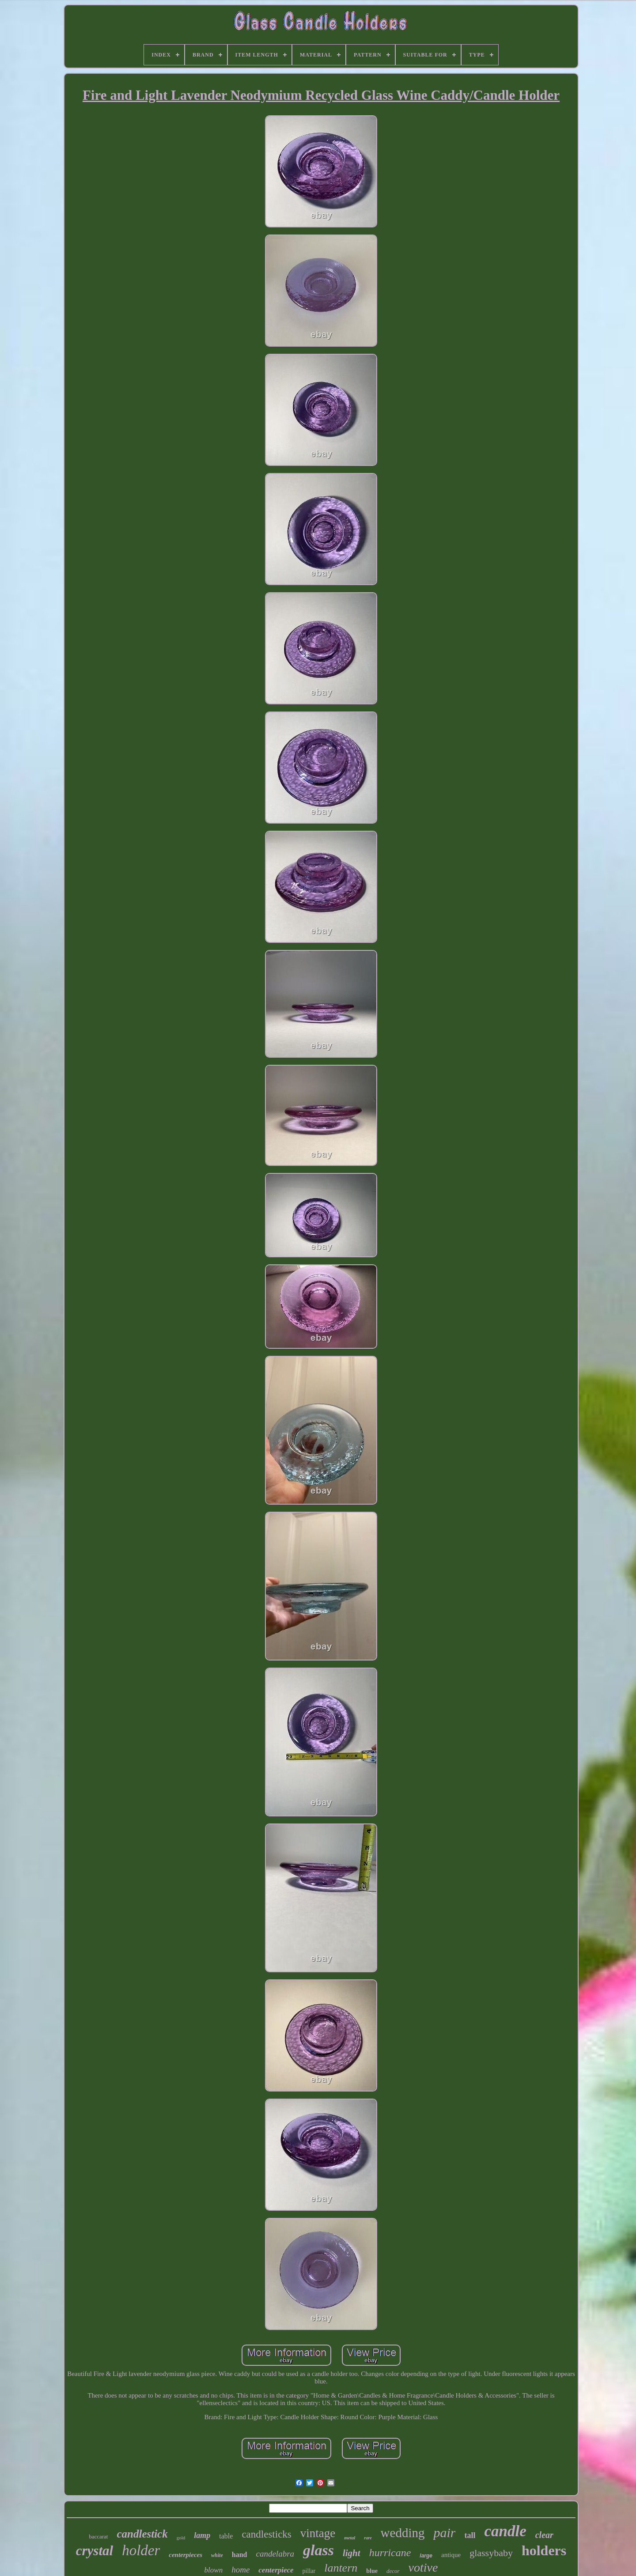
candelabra (275, 2553)
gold (181, 2537)
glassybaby (491, 2552)
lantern (340, 2567)
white (217, 2555)
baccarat (98, 2536)
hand (239, 2554)
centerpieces (185, 2554)
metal (349, 2537)
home (240, 2569)
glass (318, 2550)
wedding (403, 2533)
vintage (317, 2533)
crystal (94, 2550)
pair (444, 2532)
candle (505, 2531)
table (226, 2536)
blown (213, 2570)
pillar (309, 2571)
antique (451, 2554)
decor (393, 2571)
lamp (202, 2535)
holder (141, 2550)
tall (469, 2535)
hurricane (390, 2552)
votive (423, 2567)
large (426, 2556)
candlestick (142, 2534)
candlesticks (266, 2534)
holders (544, 2550)
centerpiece (275, 2570)
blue (372, 2571)
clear (544, 2535)
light (351, 2553)
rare (367, 2537)
